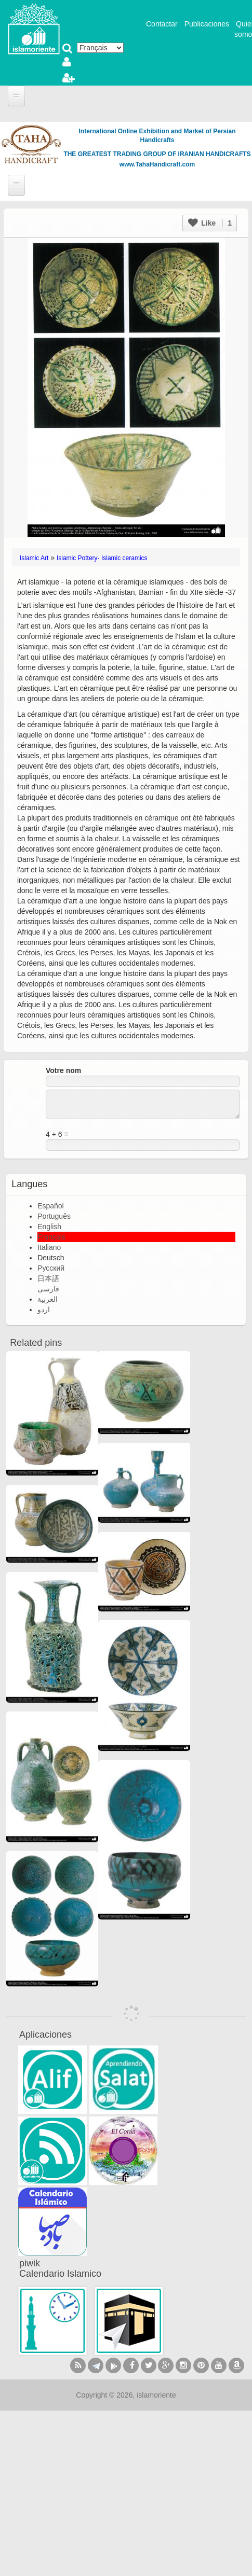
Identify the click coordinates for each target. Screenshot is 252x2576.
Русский (50, 1268)
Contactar (162, 24)
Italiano (49, 1247)
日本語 (48, 1278)
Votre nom (63, 1070)
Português (54, 1216)
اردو (43, 1309)
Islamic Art (34, 558)
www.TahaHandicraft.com (157, 164)
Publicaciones (206, 24)
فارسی (48, 1288)
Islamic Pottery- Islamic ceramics (102, 558)
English (49, 1226)
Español (50, 1206)
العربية (47, 1299)
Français (51, 1237)
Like (210, 223)
